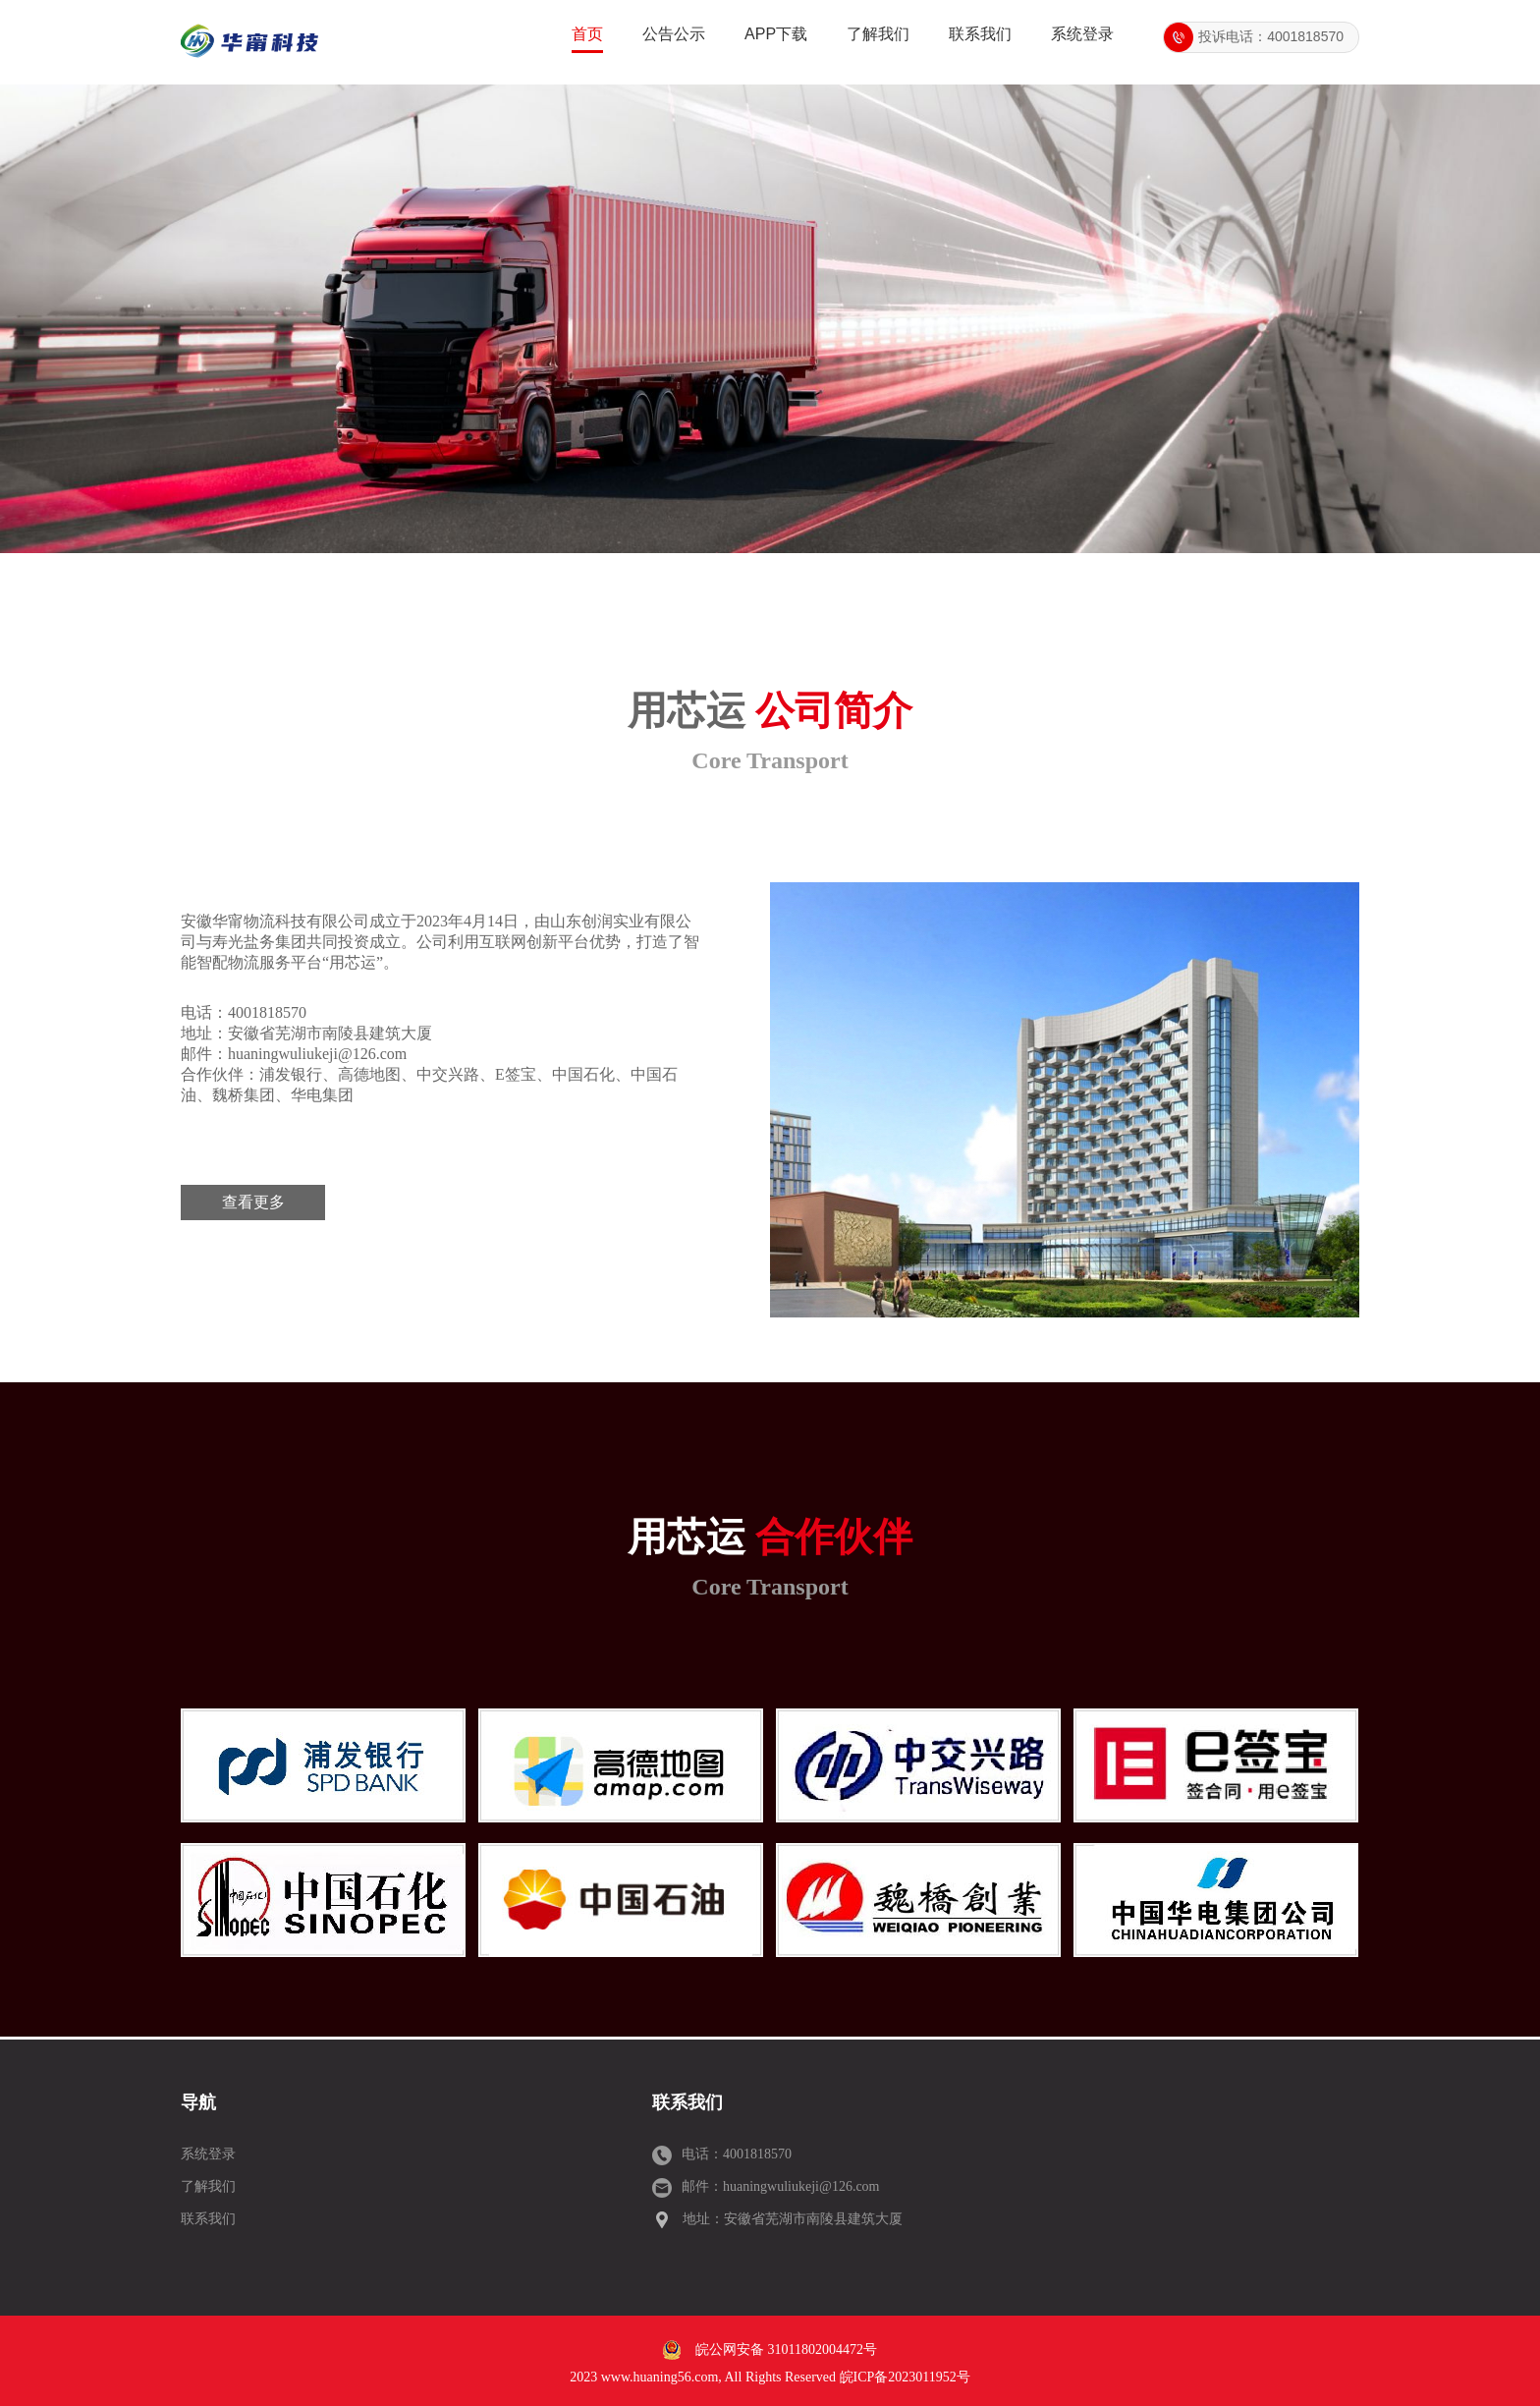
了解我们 (878, 34)
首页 (587, 34)
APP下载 (775, 34)
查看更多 (253, 1202)
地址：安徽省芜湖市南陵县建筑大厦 (793, 2218)
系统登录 (1082, 34)
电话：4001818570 (737, 2154)
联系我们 (980, 34)
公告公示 (673, 34)
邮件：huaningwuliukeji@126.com (780, 2186)
